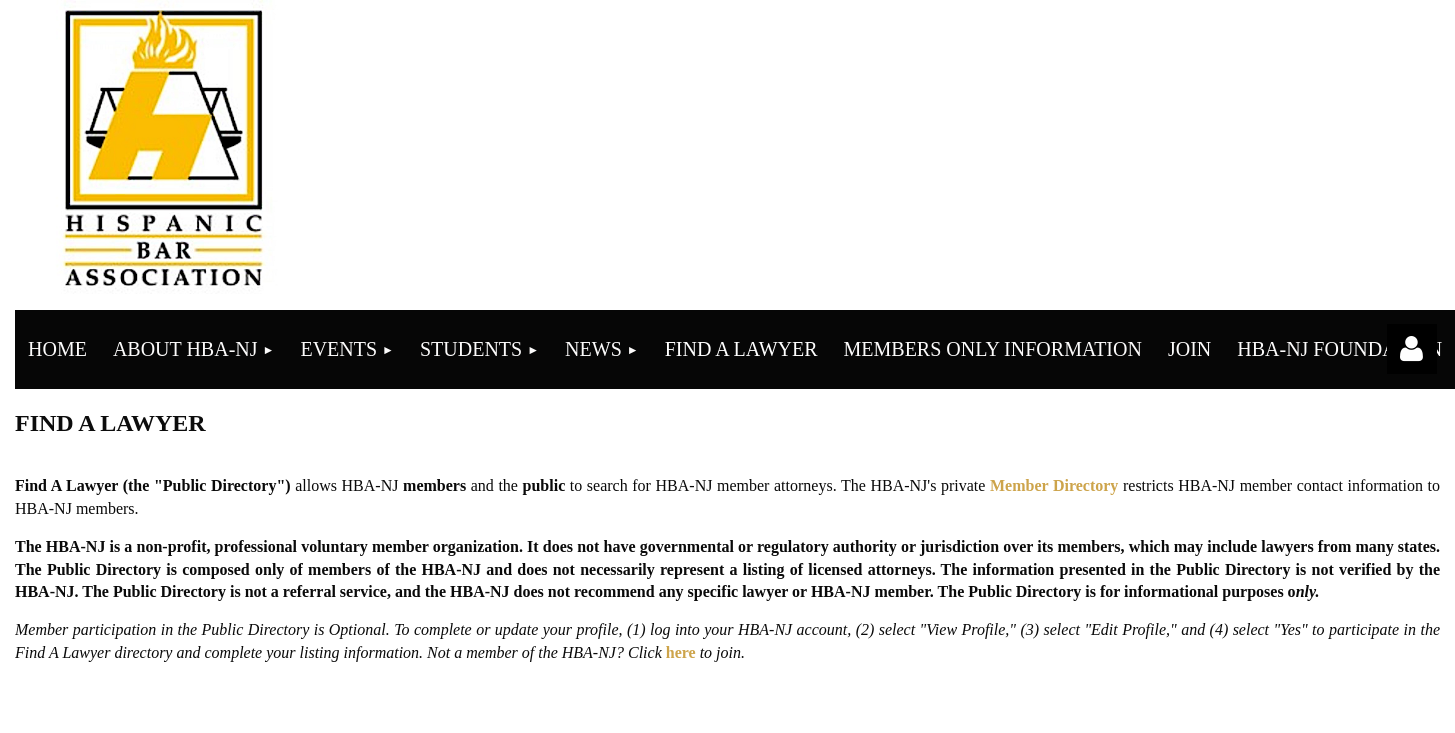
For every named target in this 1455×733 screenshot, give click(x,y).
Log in (1412, 349)
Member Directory (1054, 485)
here (681, 652)
